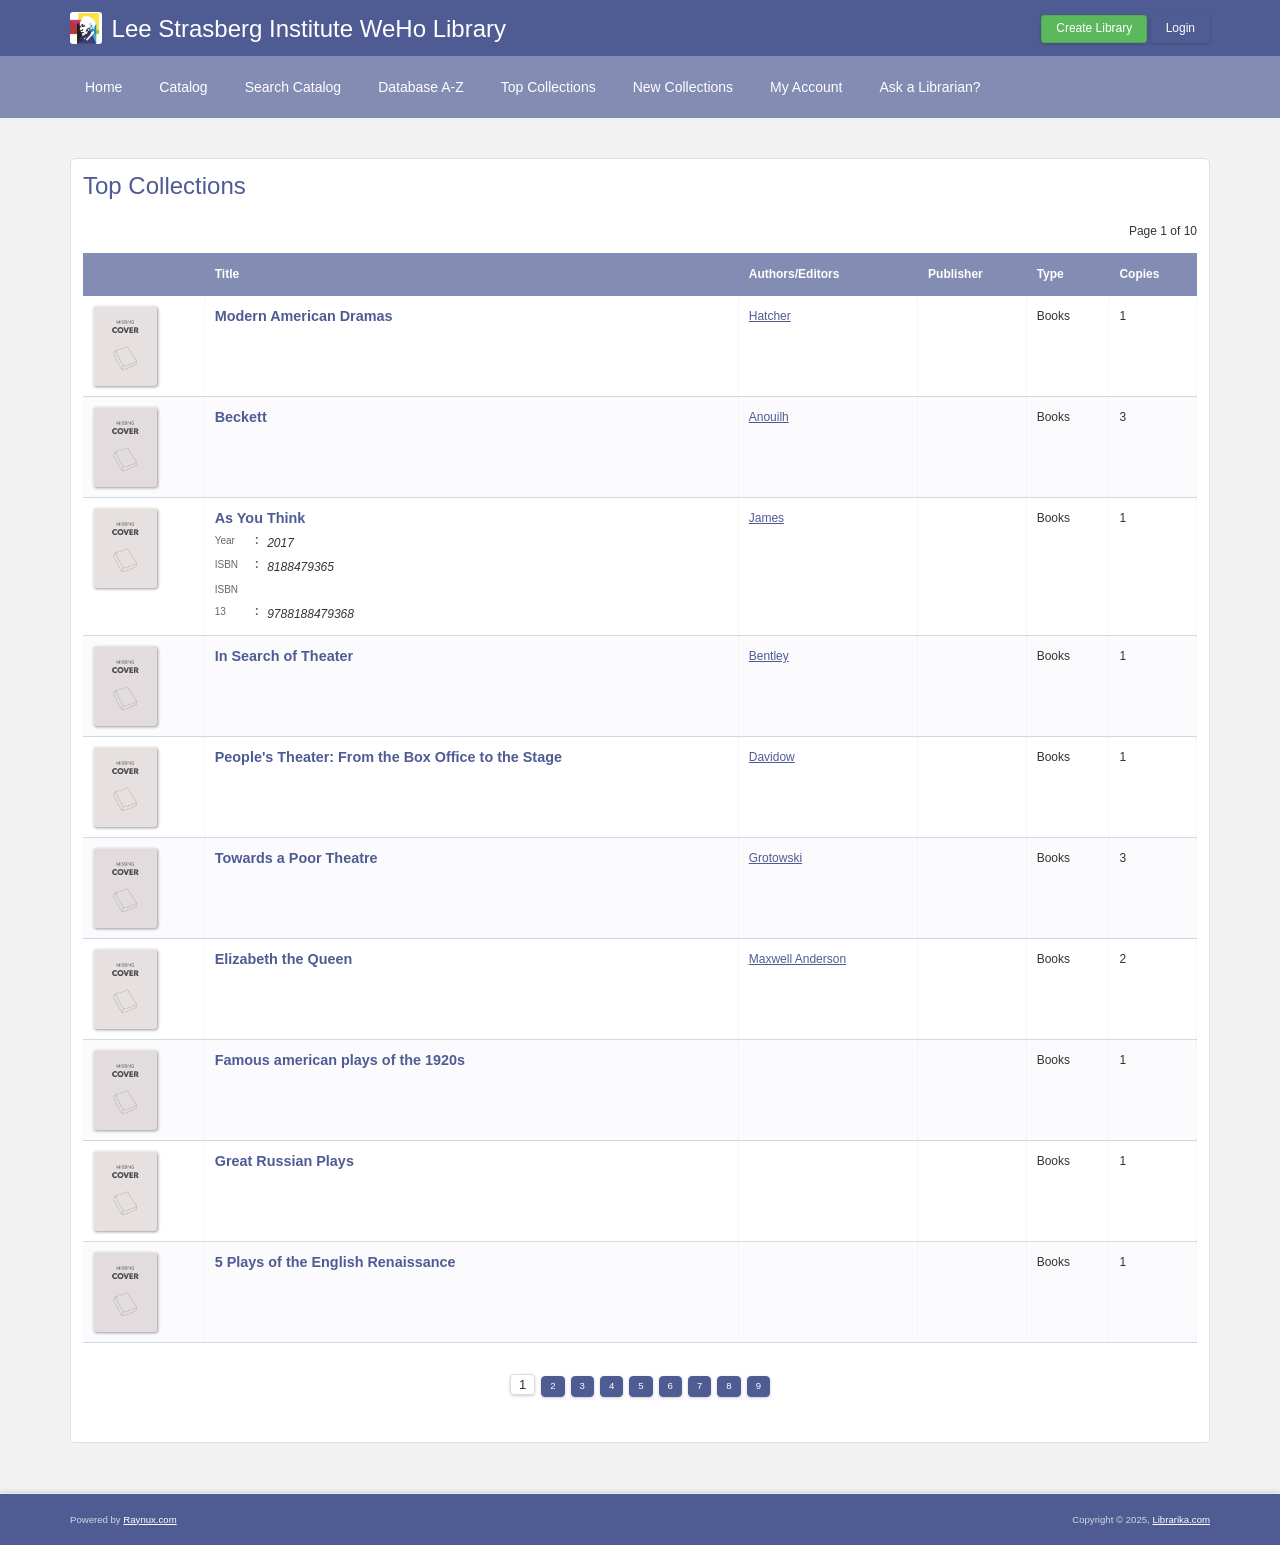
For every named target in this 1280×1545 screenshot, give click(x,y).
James (766, 518)
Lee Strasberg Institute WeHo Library (309, 28)
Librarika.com (1181, 1519)
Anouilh (769, 417)
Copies (1139, 274)
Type (1050, 274)
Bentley (769, 656)
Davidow (772, 757)
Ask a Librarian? (929, 87)
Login (1180, 28)
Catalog (183, 87)
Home (103, 87)
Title (227, 274)
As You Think (260, 518)
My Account (806, 87)
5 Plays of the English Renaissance (335, 1262)
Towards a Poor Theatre (296, 858)
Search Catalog (293, 87)
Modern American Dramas (304, 316)
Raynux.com (149, 1519)
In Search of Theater (284, 656)
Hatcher (770, 316)
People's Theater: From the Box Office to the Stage (388, 757)
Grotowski (775, 858)
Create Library (1094, 28)
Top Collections (548, 87)
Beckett (241, 417)
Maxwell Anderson (797, 959)
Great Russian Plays (286, 1161)
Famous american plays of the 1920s (340, 1060)
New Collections (683, 87)
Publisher (955, 274)
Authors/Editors (794, 274)
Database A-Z (421, 87)
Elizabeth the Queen (286, 959)
